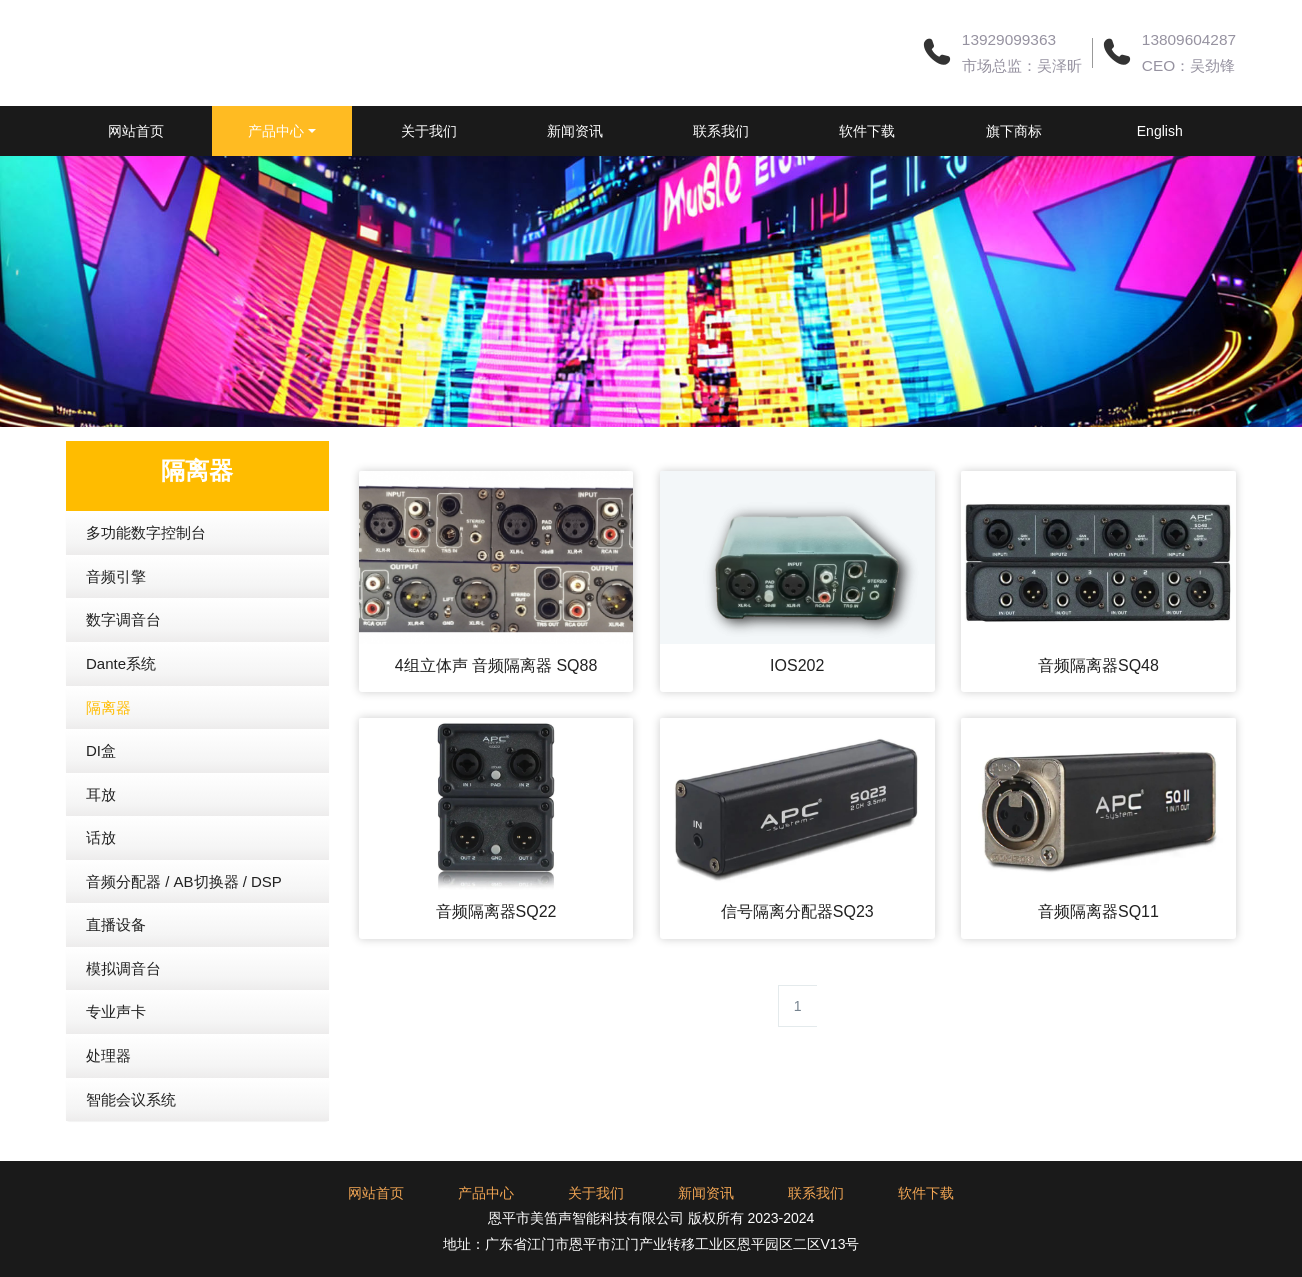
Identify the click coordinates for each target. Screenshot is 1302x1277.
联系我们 (796, 131)
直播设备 (116, 974)
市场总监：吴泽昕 (1022, 65)
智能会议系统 (131, 1149)
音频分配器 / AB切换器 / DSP (184, 931)
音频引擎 (116, 626)
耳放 (101, 844)
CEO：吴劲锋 (1188, 65)
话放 (101, 887)
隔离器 (108, 757)
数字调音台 (123, 669)
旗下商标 (1116, 131)
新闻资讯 (636, 131)
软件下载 (956, 131)
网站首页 (156, 131)
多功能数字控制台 (146, 582)
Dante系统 (121, 713)
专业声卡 (116, 1061)
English (156, 181)
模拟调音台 (123, 1018)
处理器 (108, 1105)
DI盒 (101, 800)
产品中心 (310, 131)
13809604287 (1189, 39)
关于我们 (476, 131)
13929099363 (1009, 39)
